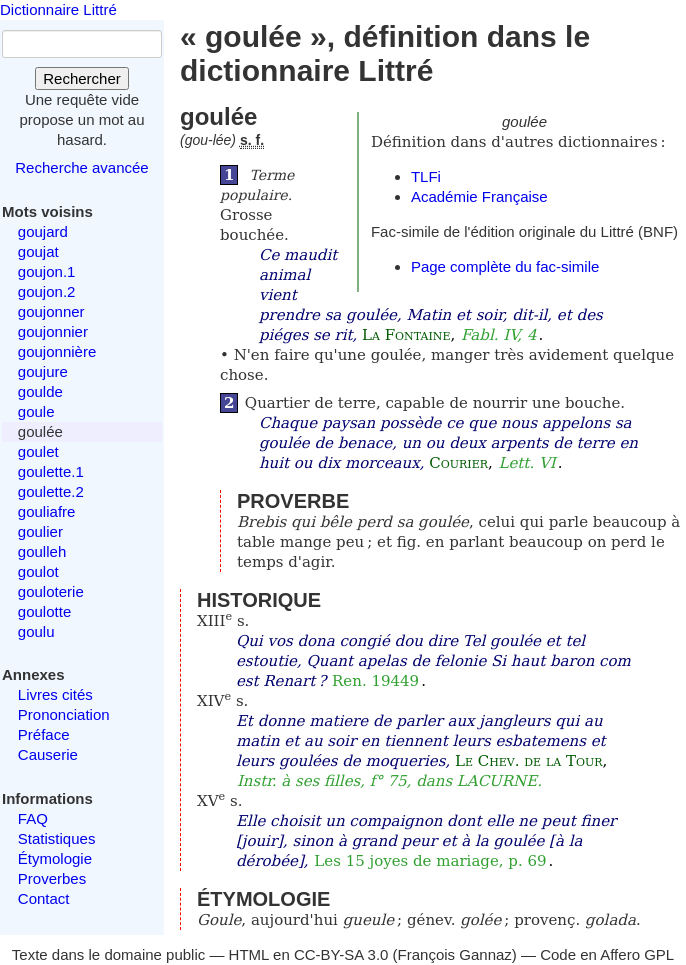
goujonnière (57, 351)
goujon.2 (47, 291)
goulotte (44, 611)
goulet (38, 451)
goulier (40, 531)
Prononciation (64, 714)
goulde (40, 391)
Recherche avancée (81, 167)
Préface (44, 734)
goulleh (42, 551)
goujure (43, 371)
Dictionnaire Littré (58, 9)
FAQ (33, 818)
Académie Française (479, 196)
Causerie (48, 754)
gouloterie (51, 591)
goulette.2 (51, 491)
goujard (43, 231)
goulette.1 (51, 471)
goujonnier (53, 331)
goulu (36, 631)
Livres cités (55, 694)
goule (36, 411)
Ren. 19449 (375, 681)
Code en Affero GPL (607, 954)
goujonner (51, 311)
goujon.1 (47, 271)
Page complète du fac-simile (505, 266)
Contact (44, 898)
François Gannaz (455, 954)
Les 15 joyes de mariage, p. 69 (430, 861)
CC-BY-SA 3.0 (341, 954)
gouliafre (47, 511)
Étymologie (55, 858)
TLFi (426, 176)
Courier (458, 463)
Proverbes (52, 878)
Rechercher (82, 78)
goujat (38, 251)
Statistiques (57, 838)
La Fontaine (406, 335)
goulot (38, 571)
